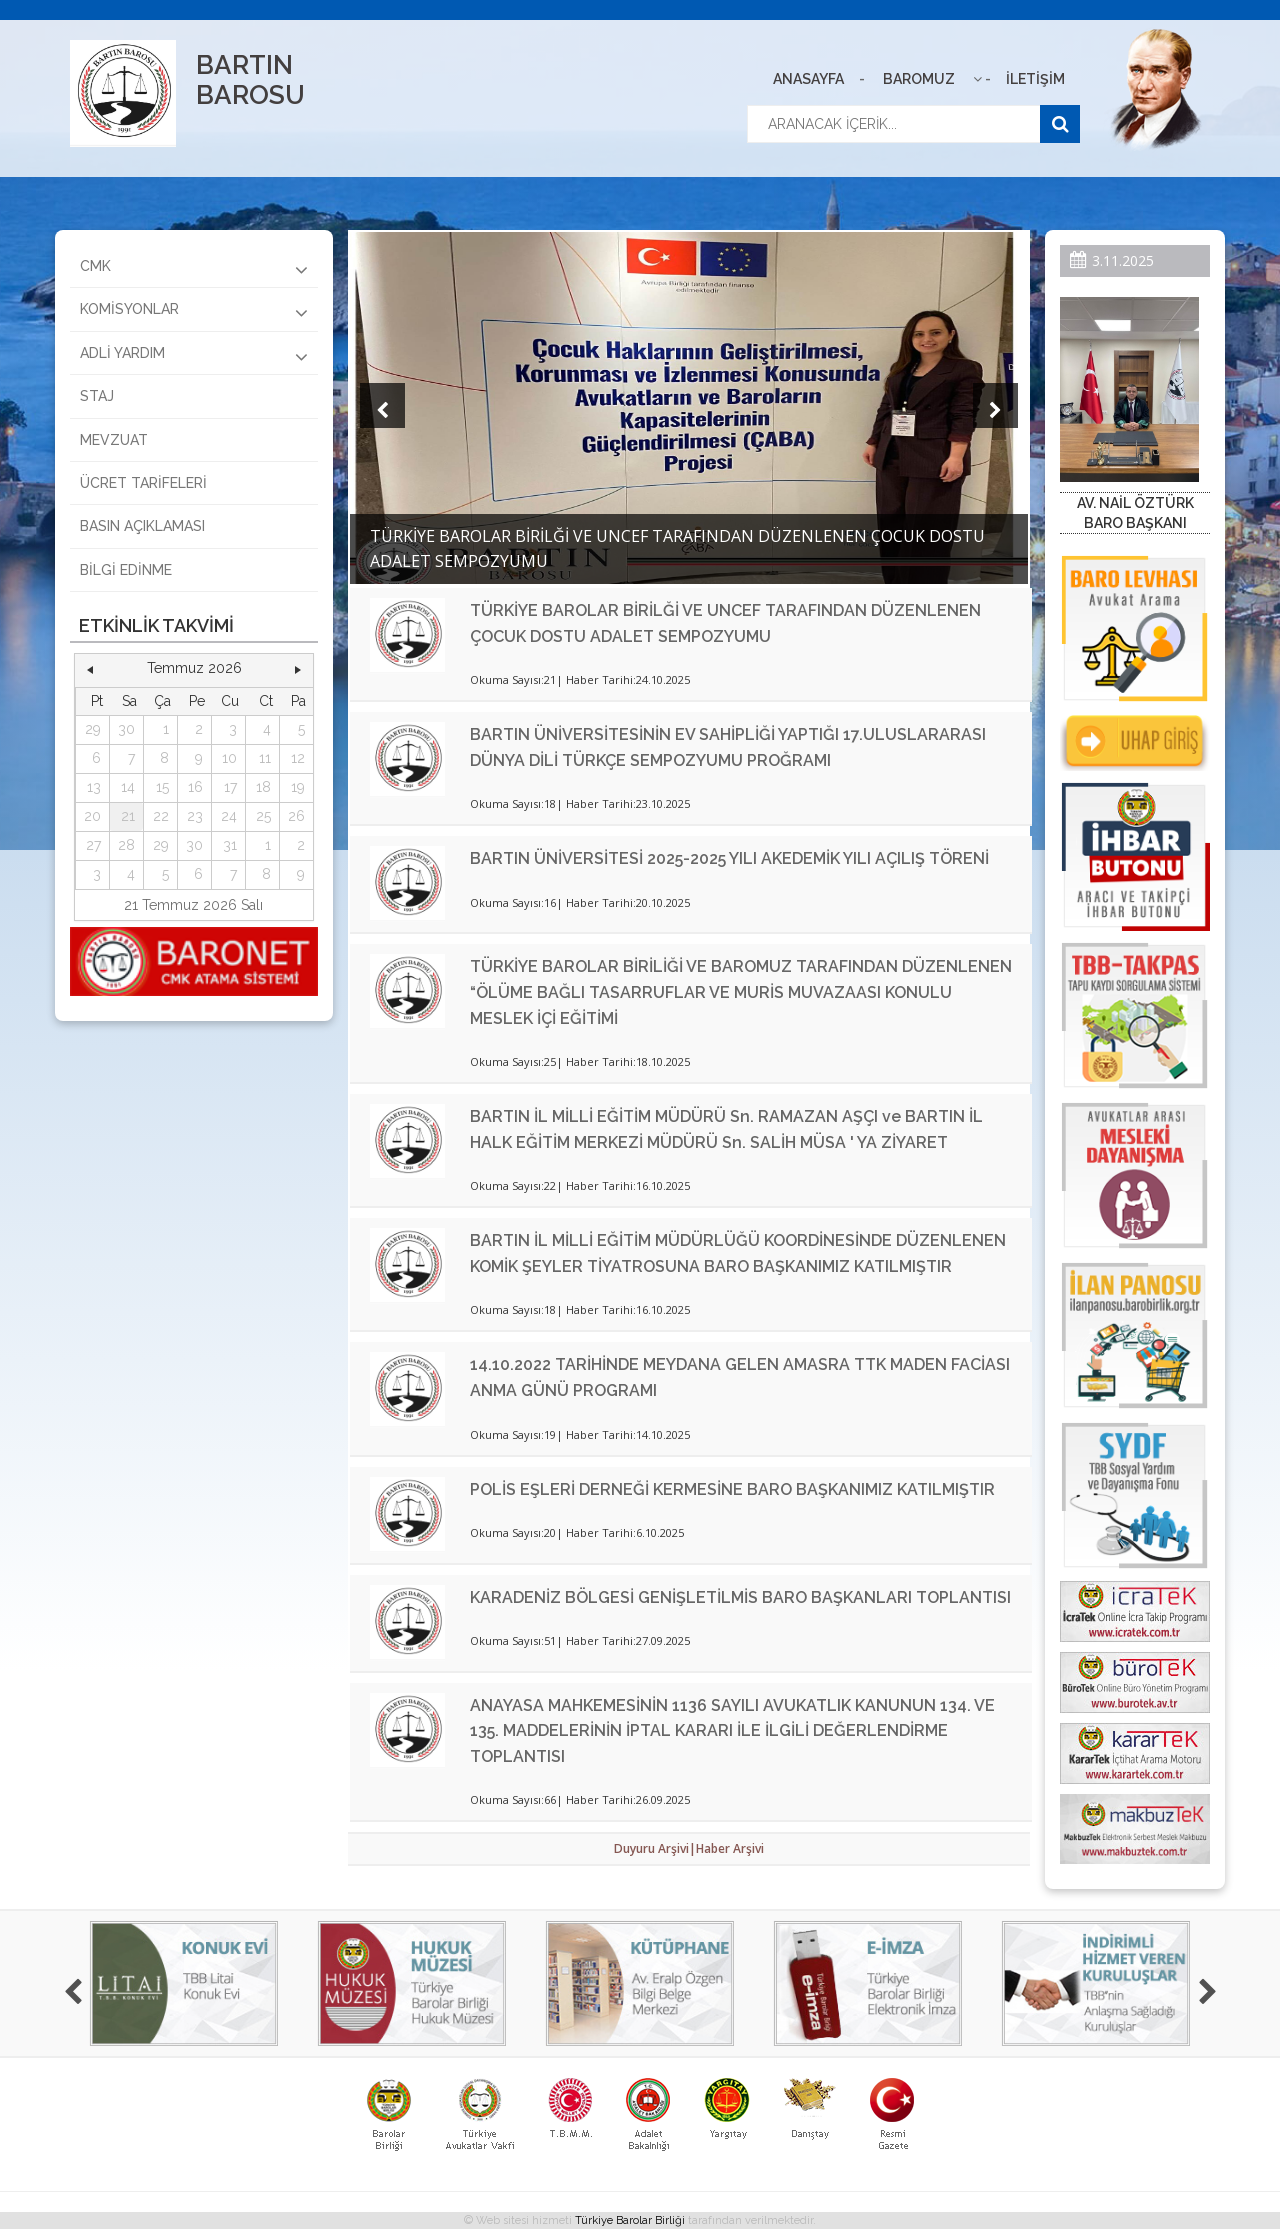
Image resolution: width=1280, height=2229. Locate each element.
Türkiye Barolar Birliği (630, 2220)
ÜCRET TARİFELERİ (143, 483)
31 (230, 845)
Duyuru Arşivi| (655, 1848)
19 (298, 787)
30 (126, 729)
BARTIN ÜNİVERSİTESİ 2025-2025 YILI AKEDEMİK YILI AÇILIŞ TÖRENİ (729, 858)
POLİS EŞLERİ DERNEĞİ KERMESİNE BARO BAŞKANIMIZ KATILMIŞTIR (732, 1489)
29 (93, 729)
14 (128, 787)
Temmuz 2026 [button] (194, 668)
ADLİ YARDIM (194, 356)
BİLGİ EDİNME (126, 570)
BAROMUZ (919, 79)
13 (94, 787)
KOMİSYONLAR (194, 312)
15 (162, 787)
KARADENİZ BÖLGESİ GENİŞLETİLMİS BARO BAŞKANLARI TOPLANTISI (740, 1597)
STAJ (97, 396)
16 (195, 787)
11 (265, 758)
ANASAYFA (808, 79)
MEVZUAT (114, 440)
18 (263, 787)
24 (229, 816)
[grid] (194, 788)
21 (128, 816)
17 (230, 787)
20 (92, 816)
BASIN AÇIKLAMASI (142, 526)
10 (229, 758)
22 (161, 816)
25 (263, 816)
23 (195, 816)
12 (298, 758)
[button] (90, 669)
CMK (194, 269)
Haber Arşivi (730, 1848)
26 (296, 816)
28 (126, 845)
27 (93, 845)
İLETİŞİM (1035, 79)
